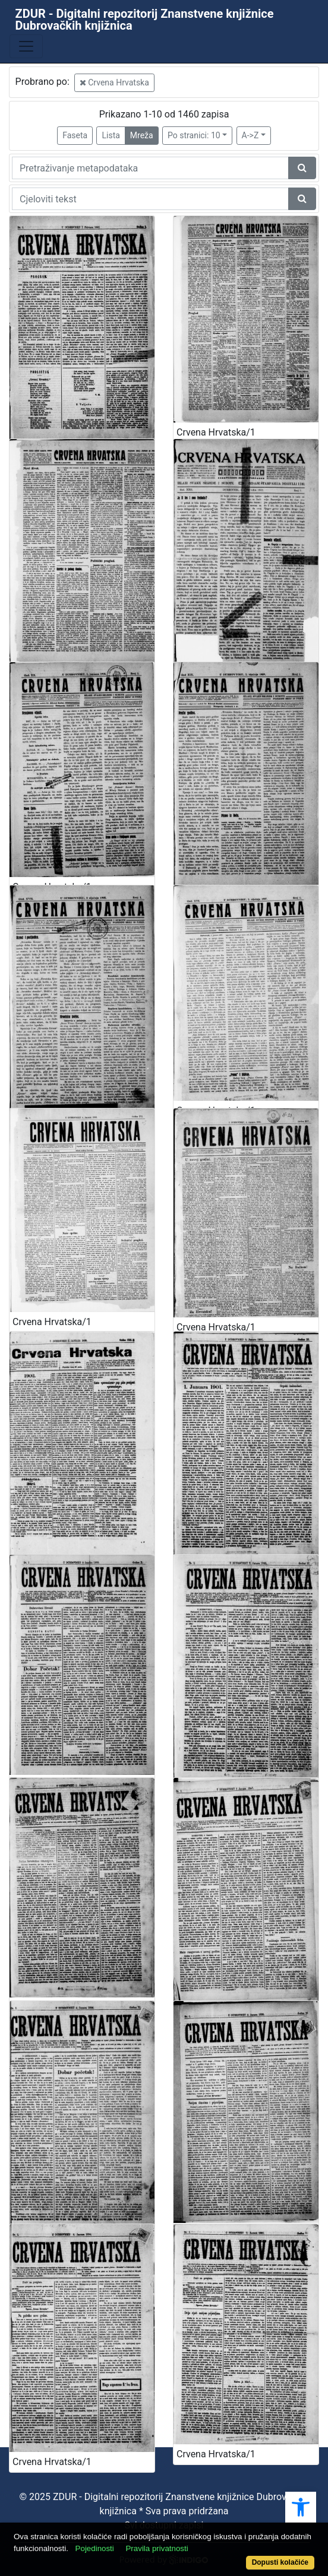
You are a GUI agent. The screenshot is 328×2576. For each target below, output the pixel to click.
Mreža (141, 135)
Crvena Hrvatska (114, 82)
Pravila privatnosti (156, 2548)
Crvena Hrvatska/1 (216, 432)
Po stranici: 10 (194, 135)
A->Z (250, 135)
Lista (110, 135)
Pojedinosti (94, 2548)
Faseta (74, 135)
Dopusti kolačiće (280, 2562)
